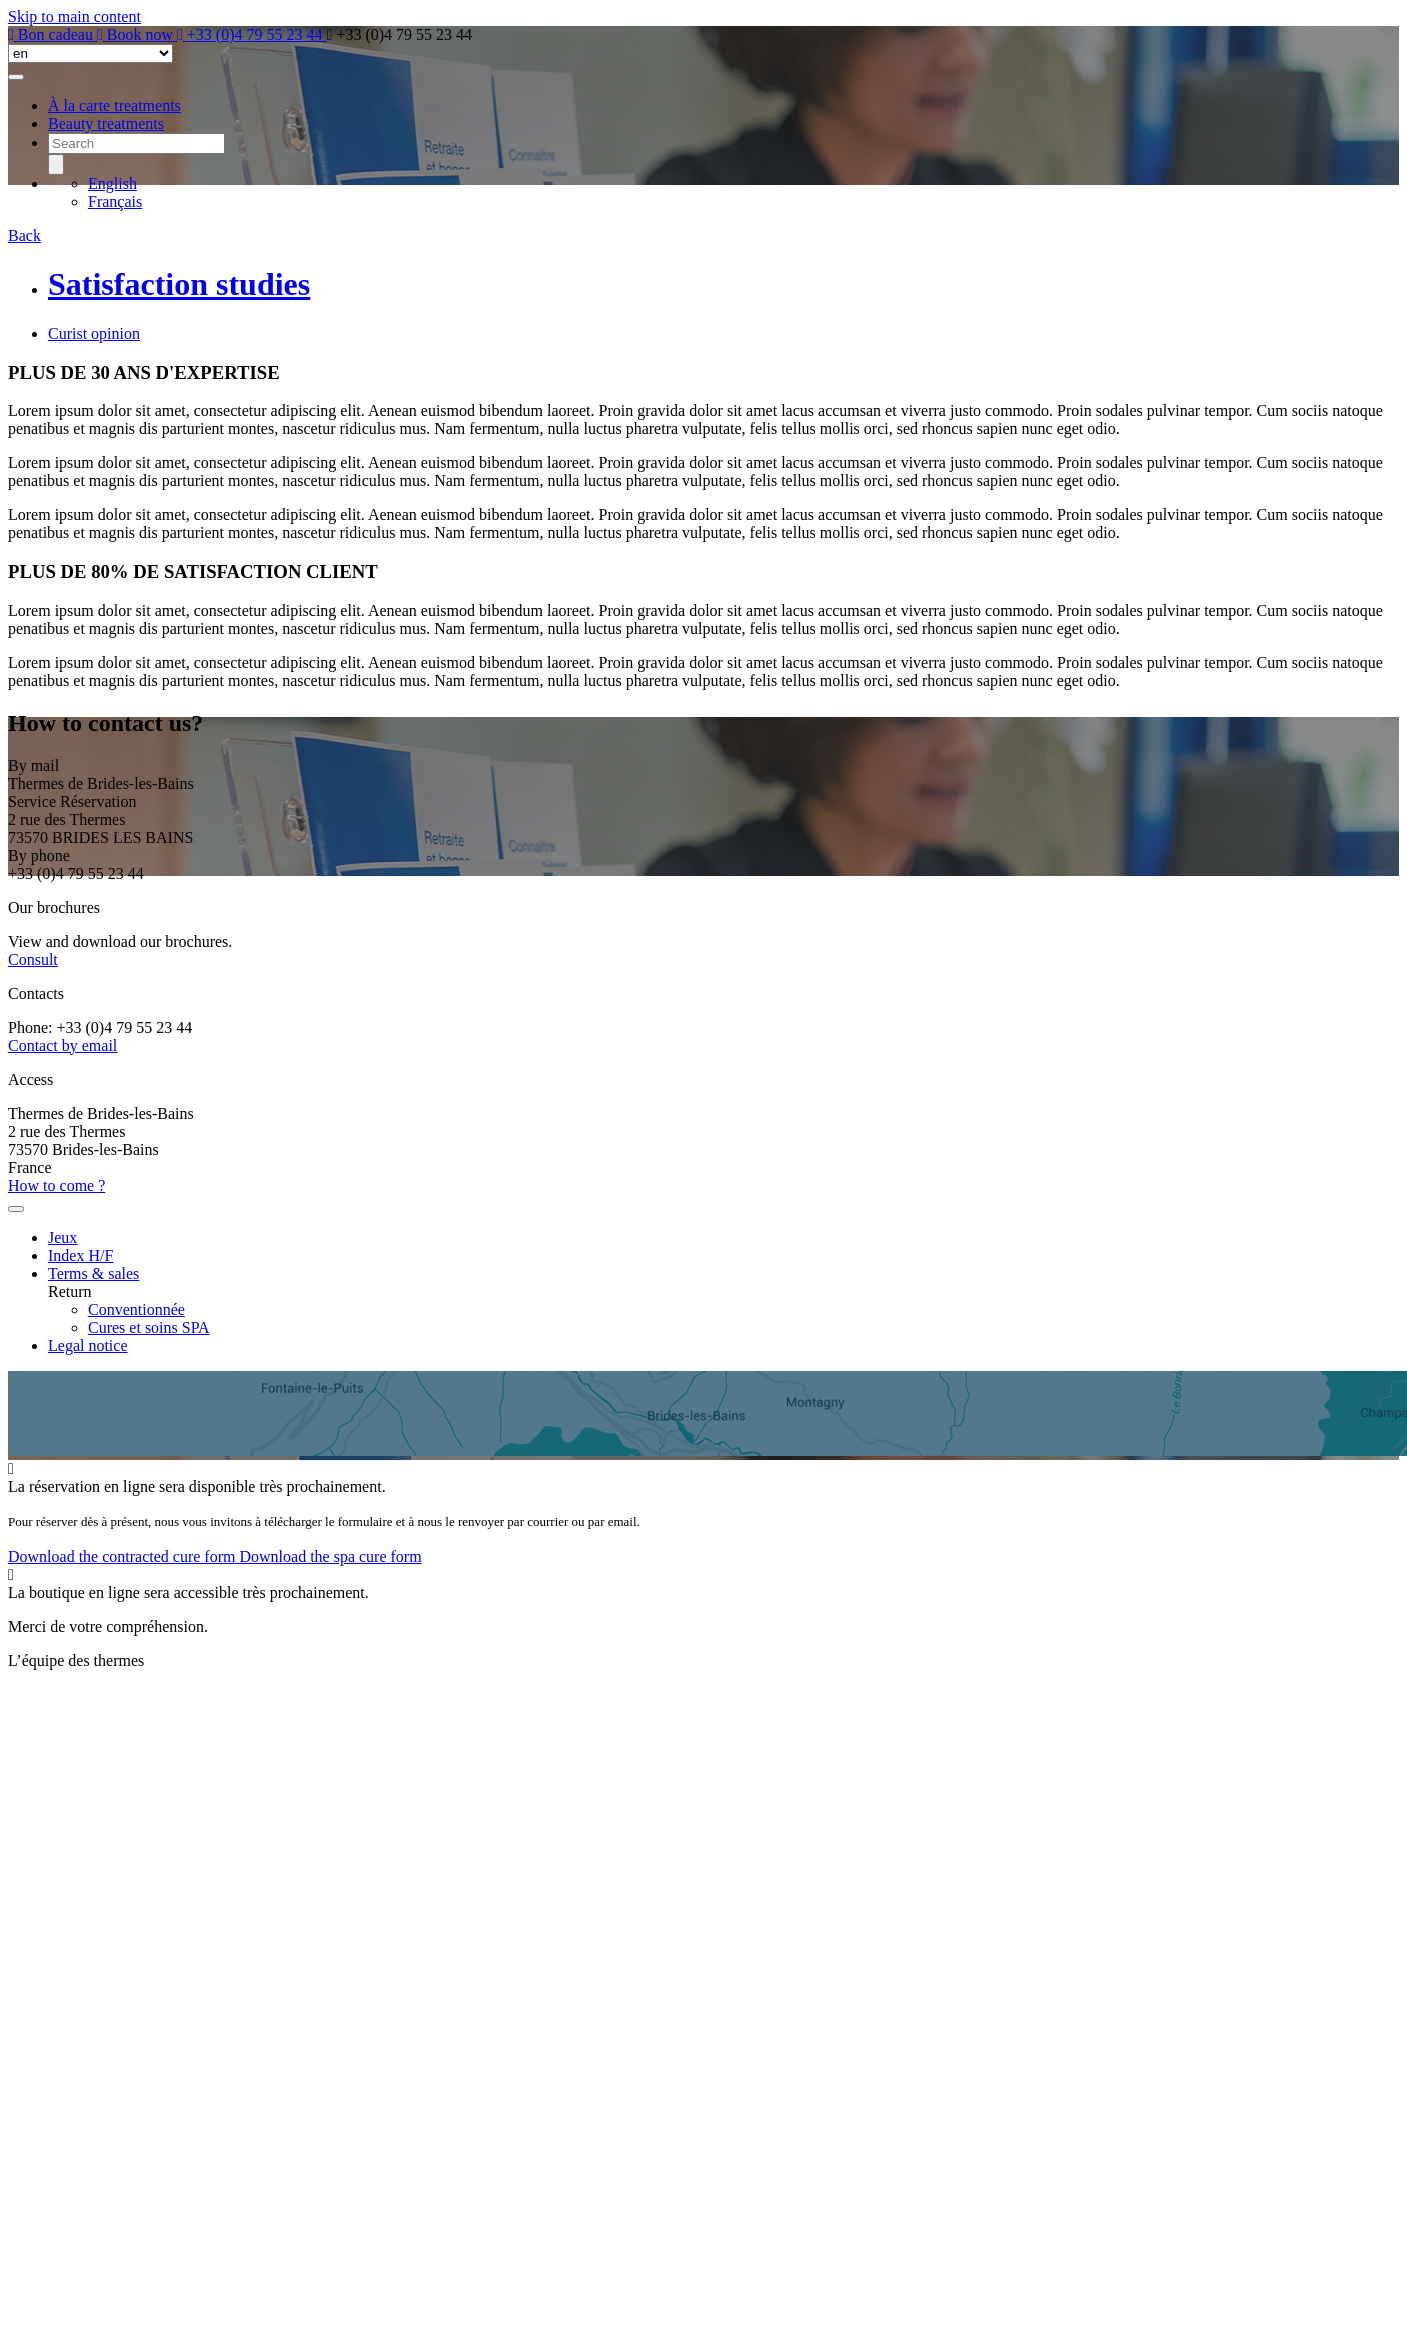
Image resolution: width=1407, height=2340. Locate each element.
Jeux (62, 1237)
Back (24, 235)
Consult (33, 959)
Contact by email (62, 1045)
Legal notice (88, 1345)
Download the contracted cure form (123, 1556)
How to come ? (56, 1185)
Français (115, 201)
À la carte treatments (114, 105)
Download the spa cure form (330, 1556)
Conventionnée (136, 1309)
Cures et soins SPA (149, 1327)
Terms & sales (93, 1273)
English (112, 183)
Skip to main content (74, 16)
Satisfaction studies (179, 284)
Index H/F (80, 1255)
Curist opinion (94, 333)
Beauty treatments (106, 123)
